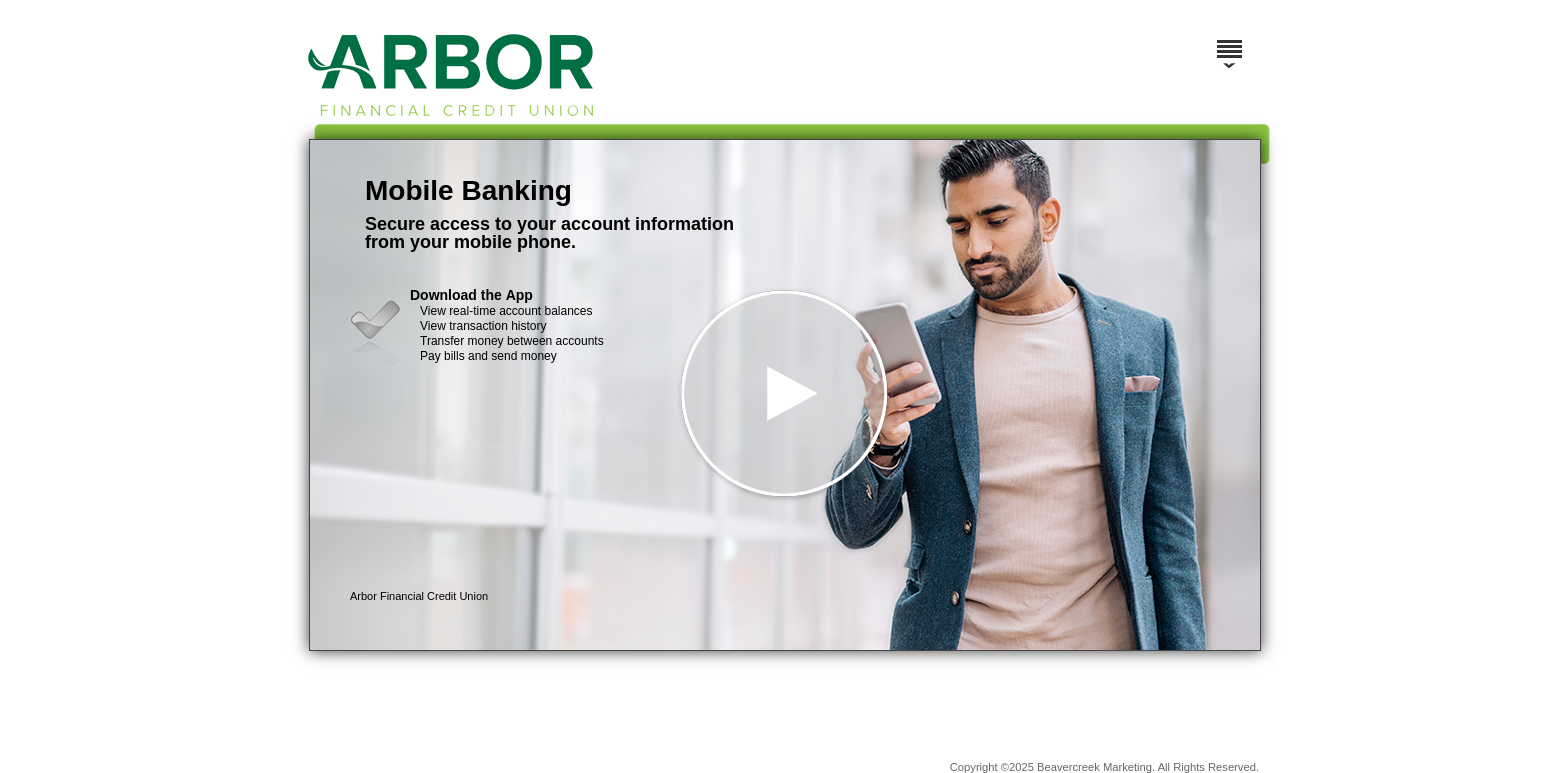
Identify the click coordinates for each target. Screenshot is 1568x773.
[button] (785, 395)
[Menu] (1229, 40)
